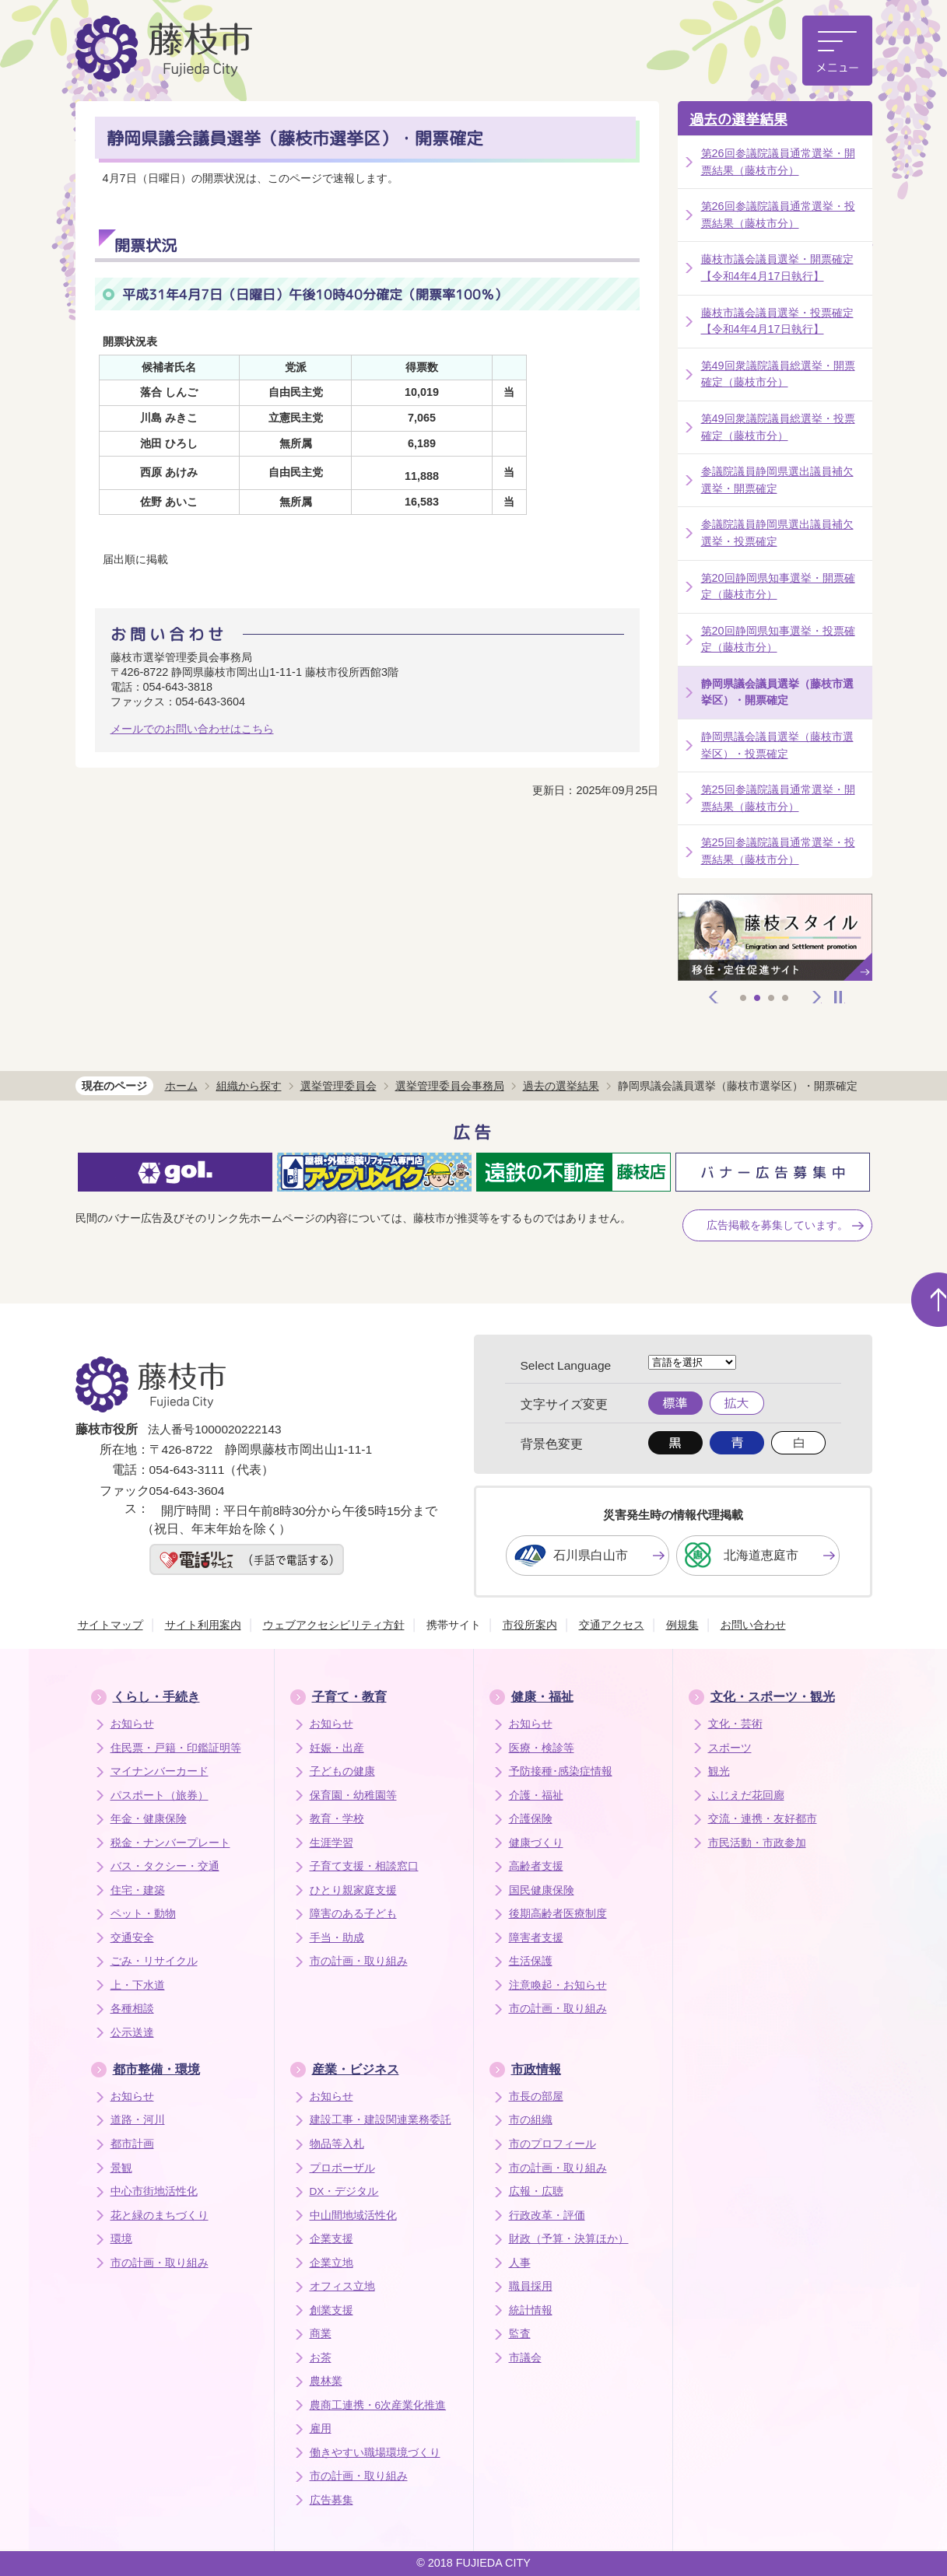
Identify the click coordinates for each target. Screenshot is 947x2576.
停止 (838, 997)
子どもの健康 (342, 1771)
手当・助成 (337, 1938)
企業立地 (331, 2263)
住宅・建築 (137, 1890)
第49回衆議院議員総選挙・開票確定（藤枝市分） (778, 374)
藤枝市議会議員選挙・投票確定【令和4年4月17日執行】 (777, 321)
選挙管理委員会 (338, 1086)
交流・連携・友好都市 (762, 1819)
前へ (713, 997)
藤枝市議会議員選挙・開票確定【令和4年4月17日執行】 (777, 267)
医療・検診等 (541, 1748)
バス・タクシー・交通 (164, 1866)
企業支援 (331, 2239)
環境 (121, 2239)
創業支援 (331, 2310)
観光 (719, 1771)
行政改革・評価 (547, 2215)
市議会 (525, 2358)
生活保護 (530, 1961)
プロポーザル (342, 2168)
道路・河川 (137, 2120)
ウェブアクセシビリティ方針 (334, 1625)
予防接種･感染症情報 (560, 1771)
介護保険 (530, 1819)
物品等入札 (337, 2144)
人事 (520, 2263)
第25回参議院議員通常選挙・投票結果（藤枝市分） (778, 851)
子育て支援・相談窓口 (364, 1866)
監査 (520, 2334)
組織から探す (249, 1086)
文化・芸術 (735, 1724)
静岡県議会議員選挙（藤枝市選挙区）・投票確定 (777, 745)
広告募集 (331, 2500)
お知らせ (132, 1724)
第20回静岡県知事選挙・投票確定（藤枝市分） (778, 639)
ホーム (181, 1086)
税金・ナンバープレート (170, 1843)
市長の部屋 (536, 2096)
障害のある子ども (353, 1914)
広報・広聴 (536, 2191)
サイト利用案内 (203, 1625)
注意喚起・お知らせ (558, 1985)
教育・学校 (337, 1819)
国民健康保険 (541, 1890)
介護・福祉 (536, 1795)
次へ (817, 997)
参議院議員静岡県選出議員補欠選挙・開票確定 (777, 480)
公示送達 (132, 2033)
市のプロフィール (552, 2144)
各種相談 (132, 2008)
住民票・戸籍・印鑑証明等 (175, 1748)
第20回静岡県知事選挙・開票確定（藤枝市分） (778, 586)
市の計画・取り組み (359, 1961)
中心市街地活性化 (154, 2191)
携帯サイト (453, 1625)
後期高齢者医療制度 (558, 1914)
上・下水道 (137, 1985)
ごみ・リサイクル (154, 1961)
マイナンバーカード (159, 1771)
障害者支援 (536, 1938)
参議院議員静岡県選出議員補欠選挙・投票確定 (777, 533)
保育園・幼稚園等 (353, 1795)
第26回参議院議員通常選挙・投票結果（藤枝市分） (778, 214)
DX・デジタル (344, 2191)
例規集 (682, 1625)
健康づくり (536, 1843)
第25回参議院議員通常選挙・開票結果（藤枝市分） (778, 798)
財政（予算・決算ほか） (569, 2239)
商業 (320, 2334)
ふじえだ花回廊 (746, 1795)
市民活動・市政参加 (757, 1843)
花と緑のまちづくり (159, 2215)
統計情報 (530, 2310)
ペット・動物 (143, 1914)
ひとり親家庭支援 (353, 1890)
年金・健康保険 (148, 1819)
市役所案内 (530, 1625)
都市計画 (132, 2144)
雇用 (320, 2428)
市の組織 (530, 2120)
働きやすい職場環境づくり (375, 2453)
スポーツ (730, 1748)
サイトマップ (110, 1625)
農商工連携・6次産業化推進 (378, 2405)
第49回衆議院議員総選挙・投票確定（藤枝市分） (778, 427)
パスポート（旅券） (159, 1795)
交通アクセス (611, 1625)
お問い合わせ (753, 1625)
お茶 (320, 2358)
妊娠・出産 (337, 1748)
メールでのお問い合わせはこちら (192, 729)
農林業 (326, 2381)
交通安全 (132, 1938)
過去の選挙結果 (738, 119)
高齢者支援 (536, 1866)
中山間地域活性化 (353, 2215)
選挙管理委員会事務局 (449, 1086)
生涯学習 (331, 1843)
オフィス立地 (342, 2286)
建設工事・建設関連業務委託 (380, 2120)
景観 (121, 2168)
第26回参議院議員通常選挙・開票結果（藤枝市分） (778, 162)
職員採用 (530, 2286)
